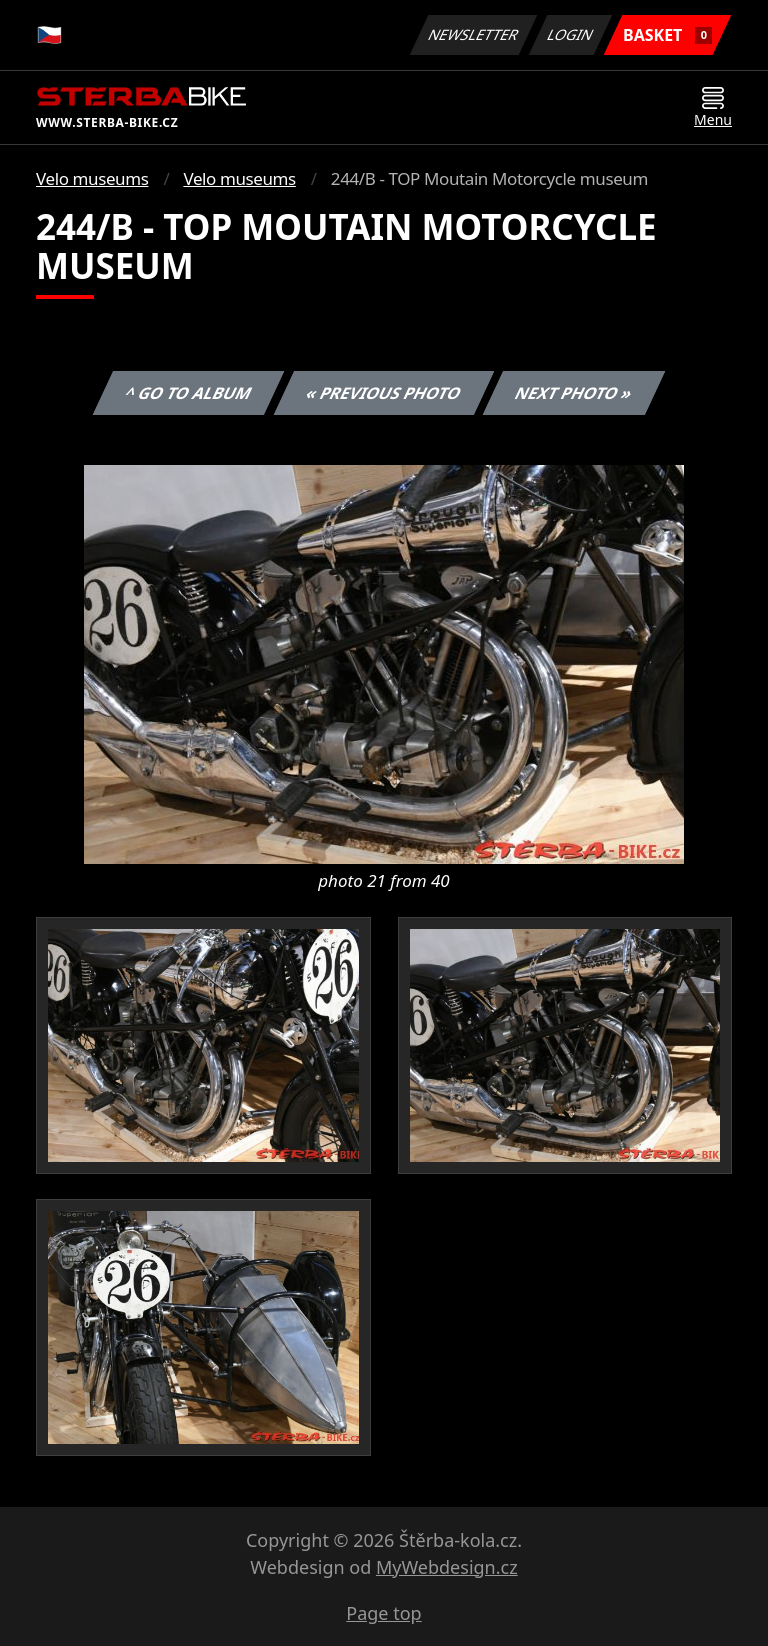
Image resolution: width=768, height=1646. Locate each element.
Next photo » (574, 393)
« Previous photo (384, 393)
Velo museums (92, 178)
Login (571, 34)
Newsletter (473, 34)
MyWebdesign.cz (447, 1567)
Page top (383, 1613)
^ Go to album (188, 393)
